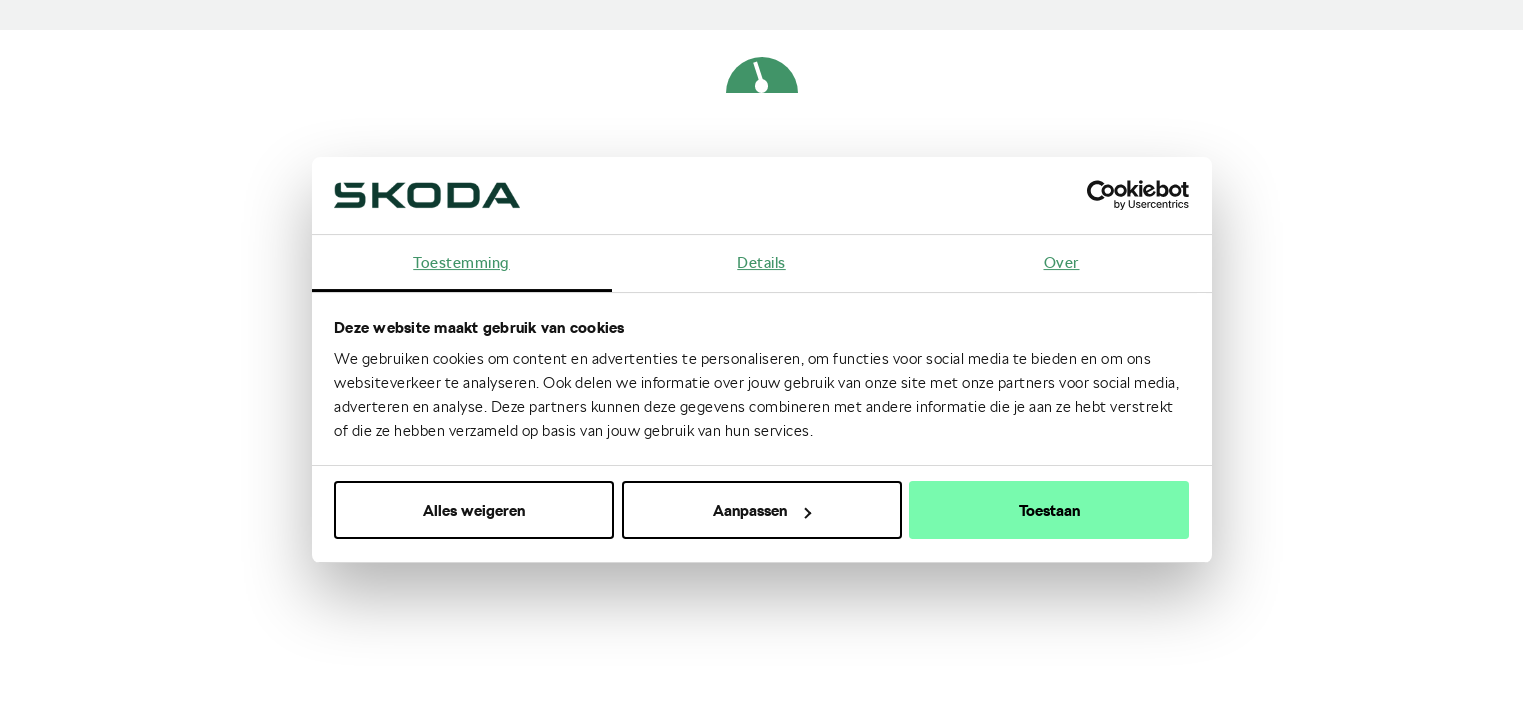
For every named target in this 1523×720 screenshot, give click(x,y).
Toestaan (1049, 510)
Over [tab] (1062, 262)
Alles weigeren (474, 510)
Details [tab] (761, 262)
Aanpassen (762, 510)
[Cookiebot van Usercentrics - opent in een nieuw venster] (1101, 195)
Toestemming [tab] (461, 262)
